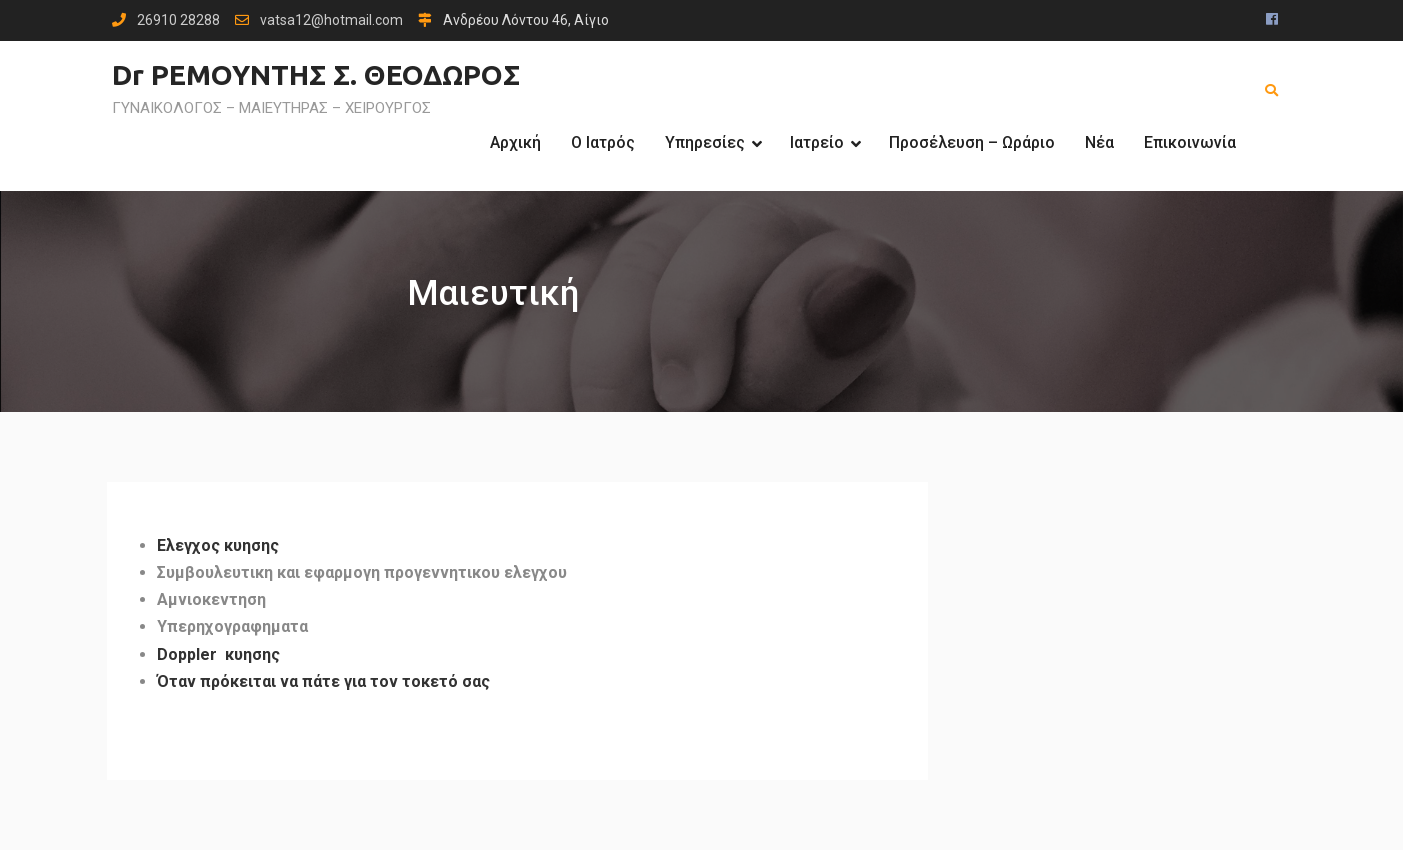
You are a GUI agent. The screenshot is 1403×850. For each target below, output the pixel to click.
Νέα (1099, 142)
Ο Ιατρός (603, 142)
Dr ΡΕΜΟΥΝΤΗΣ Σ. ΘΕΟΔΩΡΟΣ (316, 74)
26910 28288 (178, 20)
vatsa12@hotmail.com (331, 20)
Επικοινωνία (1190, 142)
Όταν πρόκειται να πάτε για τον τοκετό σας (323, 681)
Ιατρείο (817, 142)
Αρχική (515, 142)
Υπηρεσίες (705, 142)
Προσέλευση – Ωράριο (972, 142)
